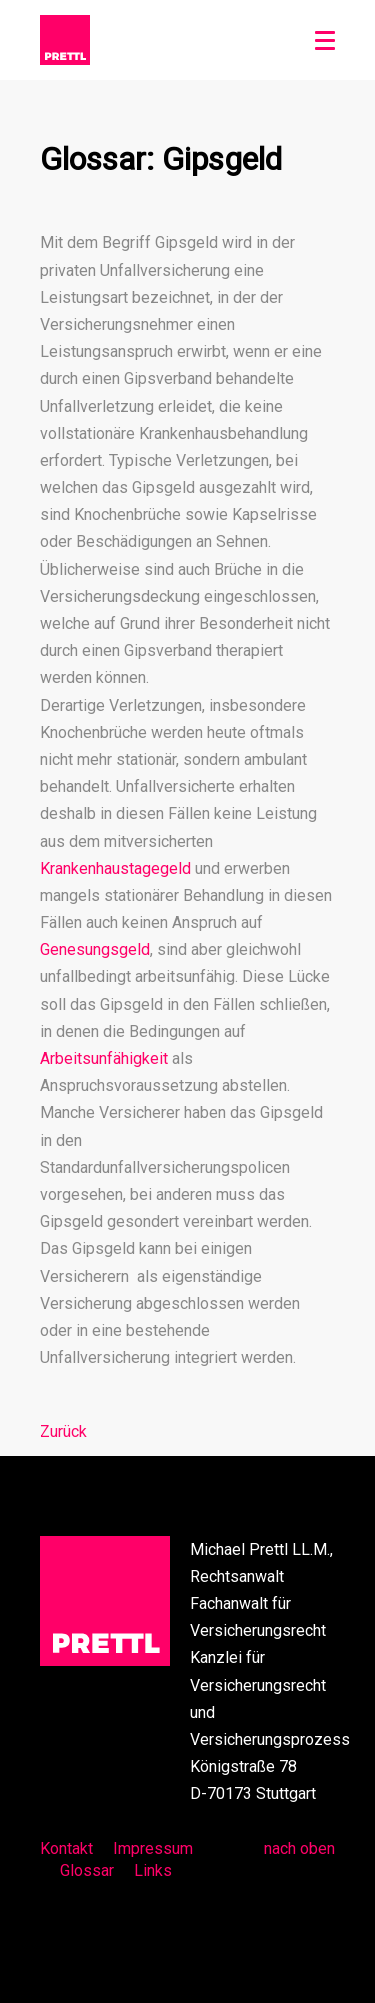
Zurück (63, 1431)
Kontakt (66, 1848)
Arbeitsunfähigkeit (104, 1058)
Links (153, 1870)
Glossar (87, 1870)
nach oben (299, 1848)
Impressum (153, 1848)
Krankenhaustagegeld (115, 868)
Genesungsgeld (95, 949)
